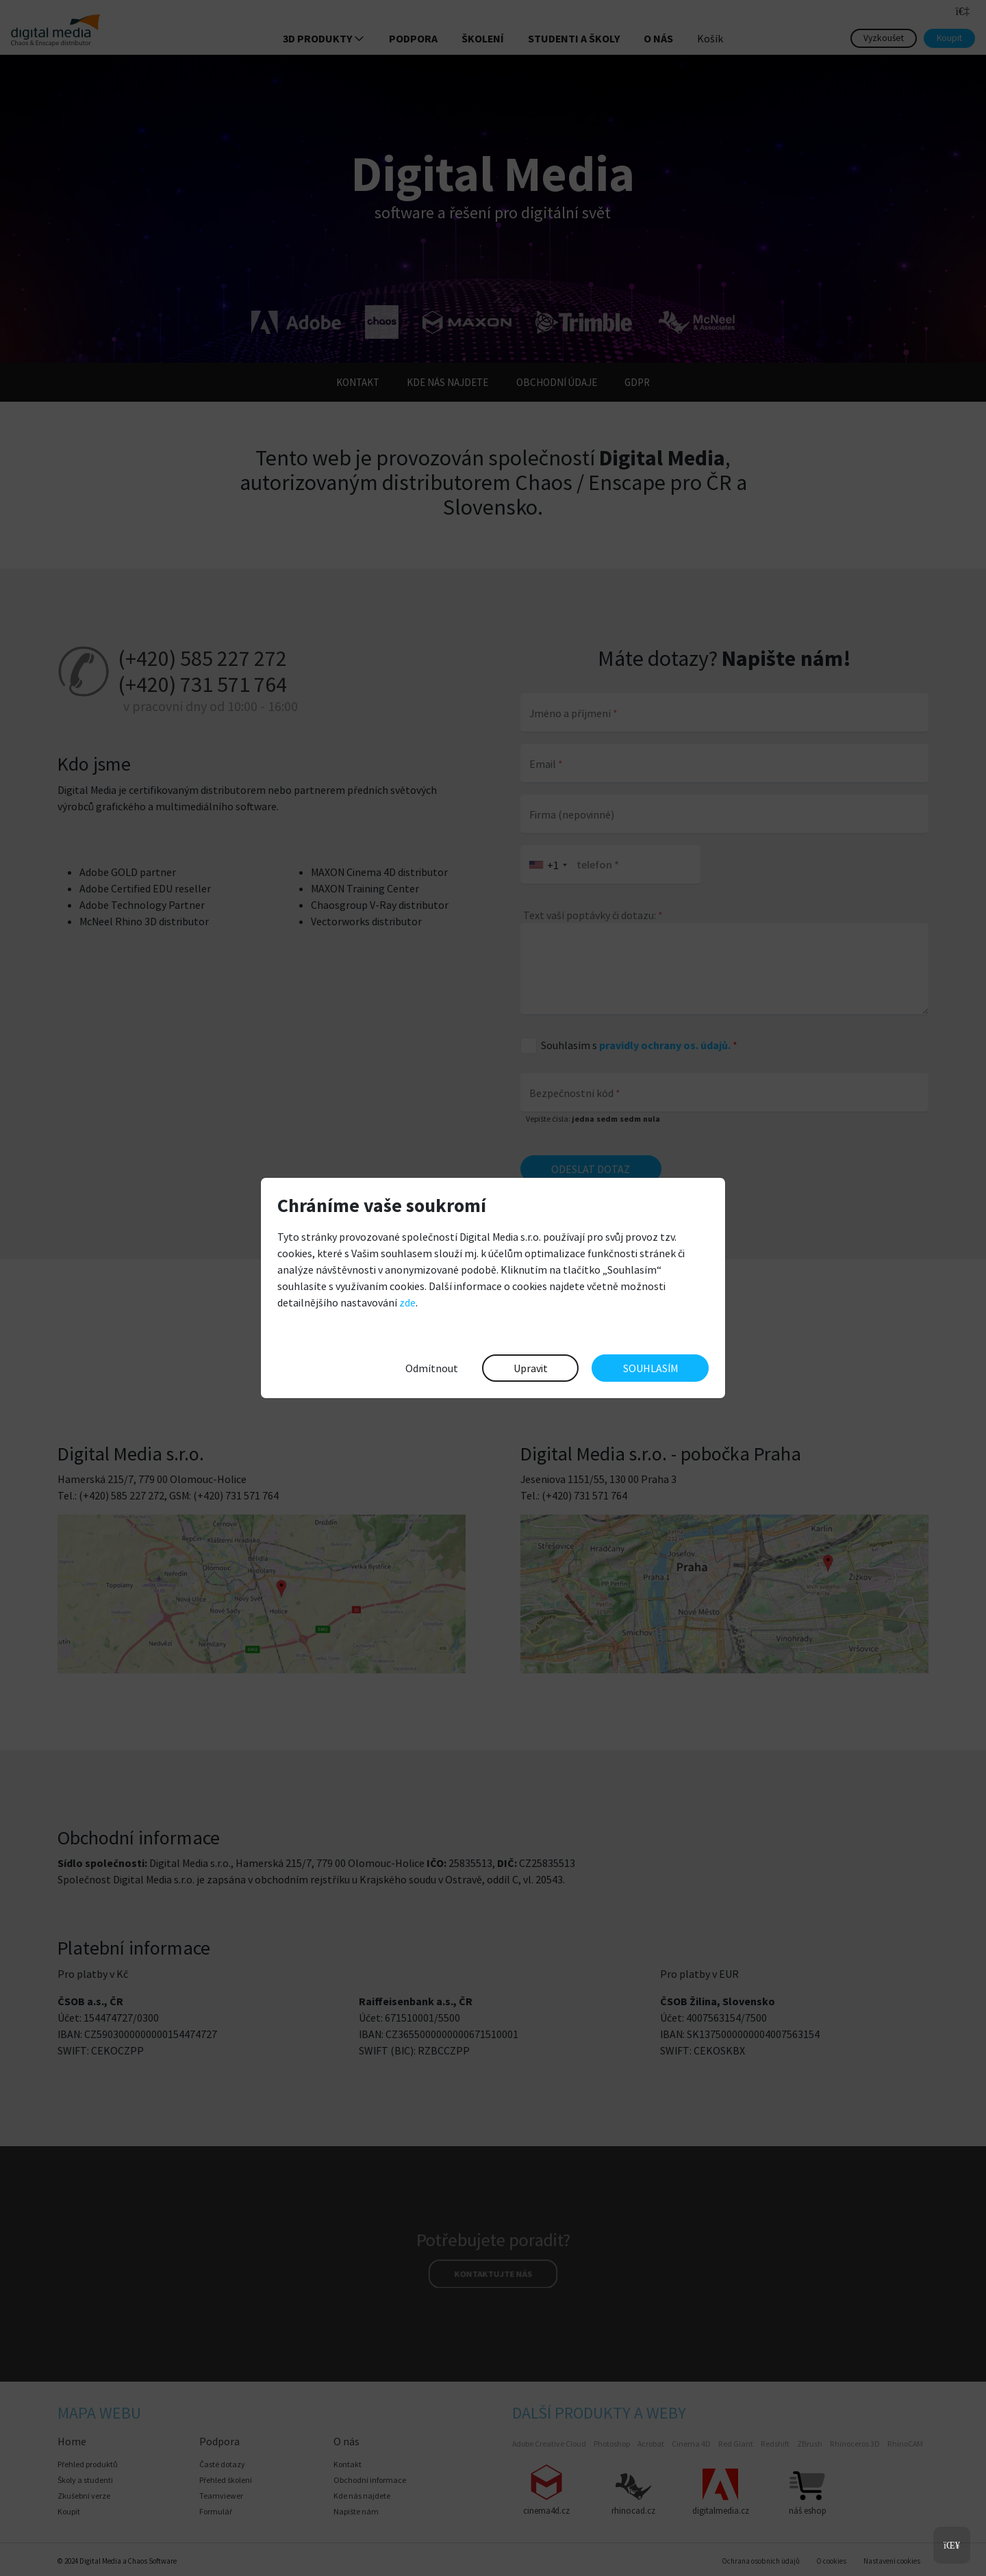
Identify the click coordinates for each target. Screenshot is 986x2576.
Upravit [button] (531, 1368)
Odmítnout (431, 1368)
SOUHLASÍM (650, 1368)
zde (407, 1302)
